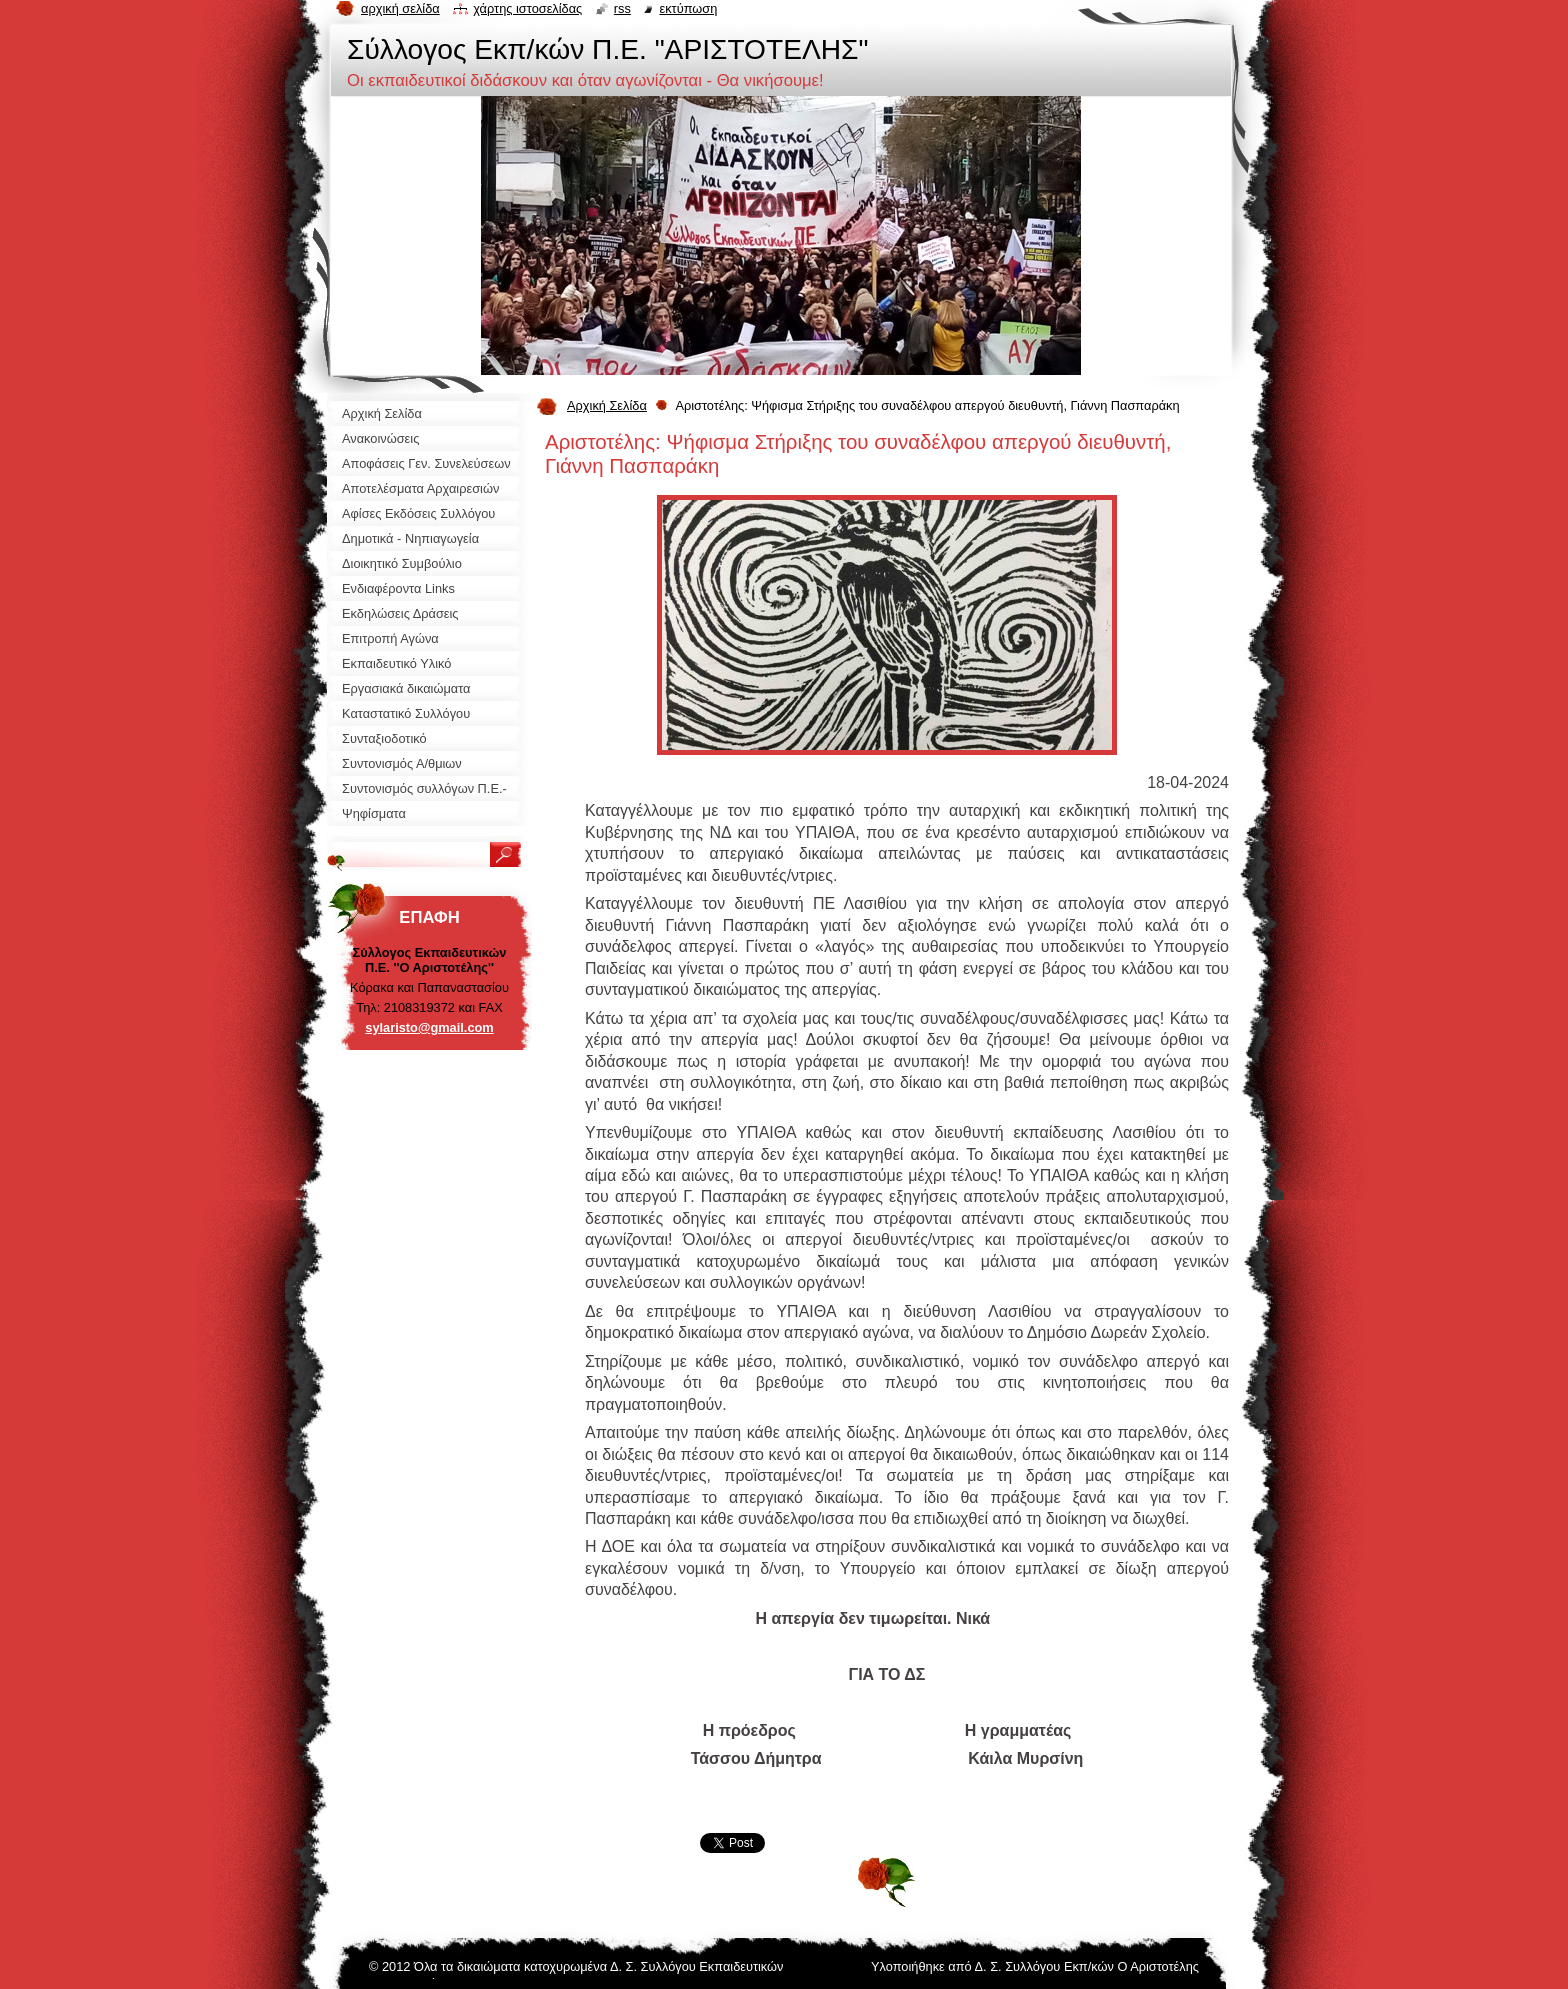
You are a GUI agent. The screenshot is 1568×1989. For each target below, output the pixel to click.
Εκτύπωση (688, 8)
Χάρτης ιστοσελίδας (527, 8)
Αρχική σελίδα (400, 8)
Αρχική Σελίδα (607, 405)
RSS (622, 8)
